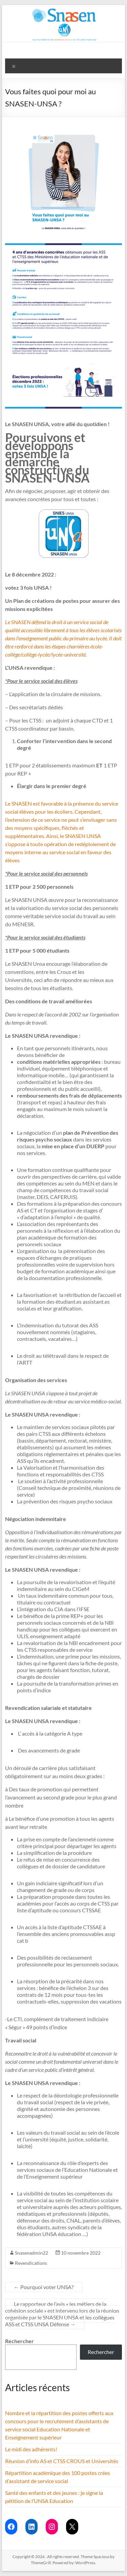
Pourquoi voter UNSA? (43, 2287)
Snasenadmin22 (31, 2253)
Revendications (31, 2263)
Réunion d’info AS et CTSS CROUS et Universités (61, 2461)
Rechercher (19, 2341)
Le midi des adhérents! (31, 2449)
